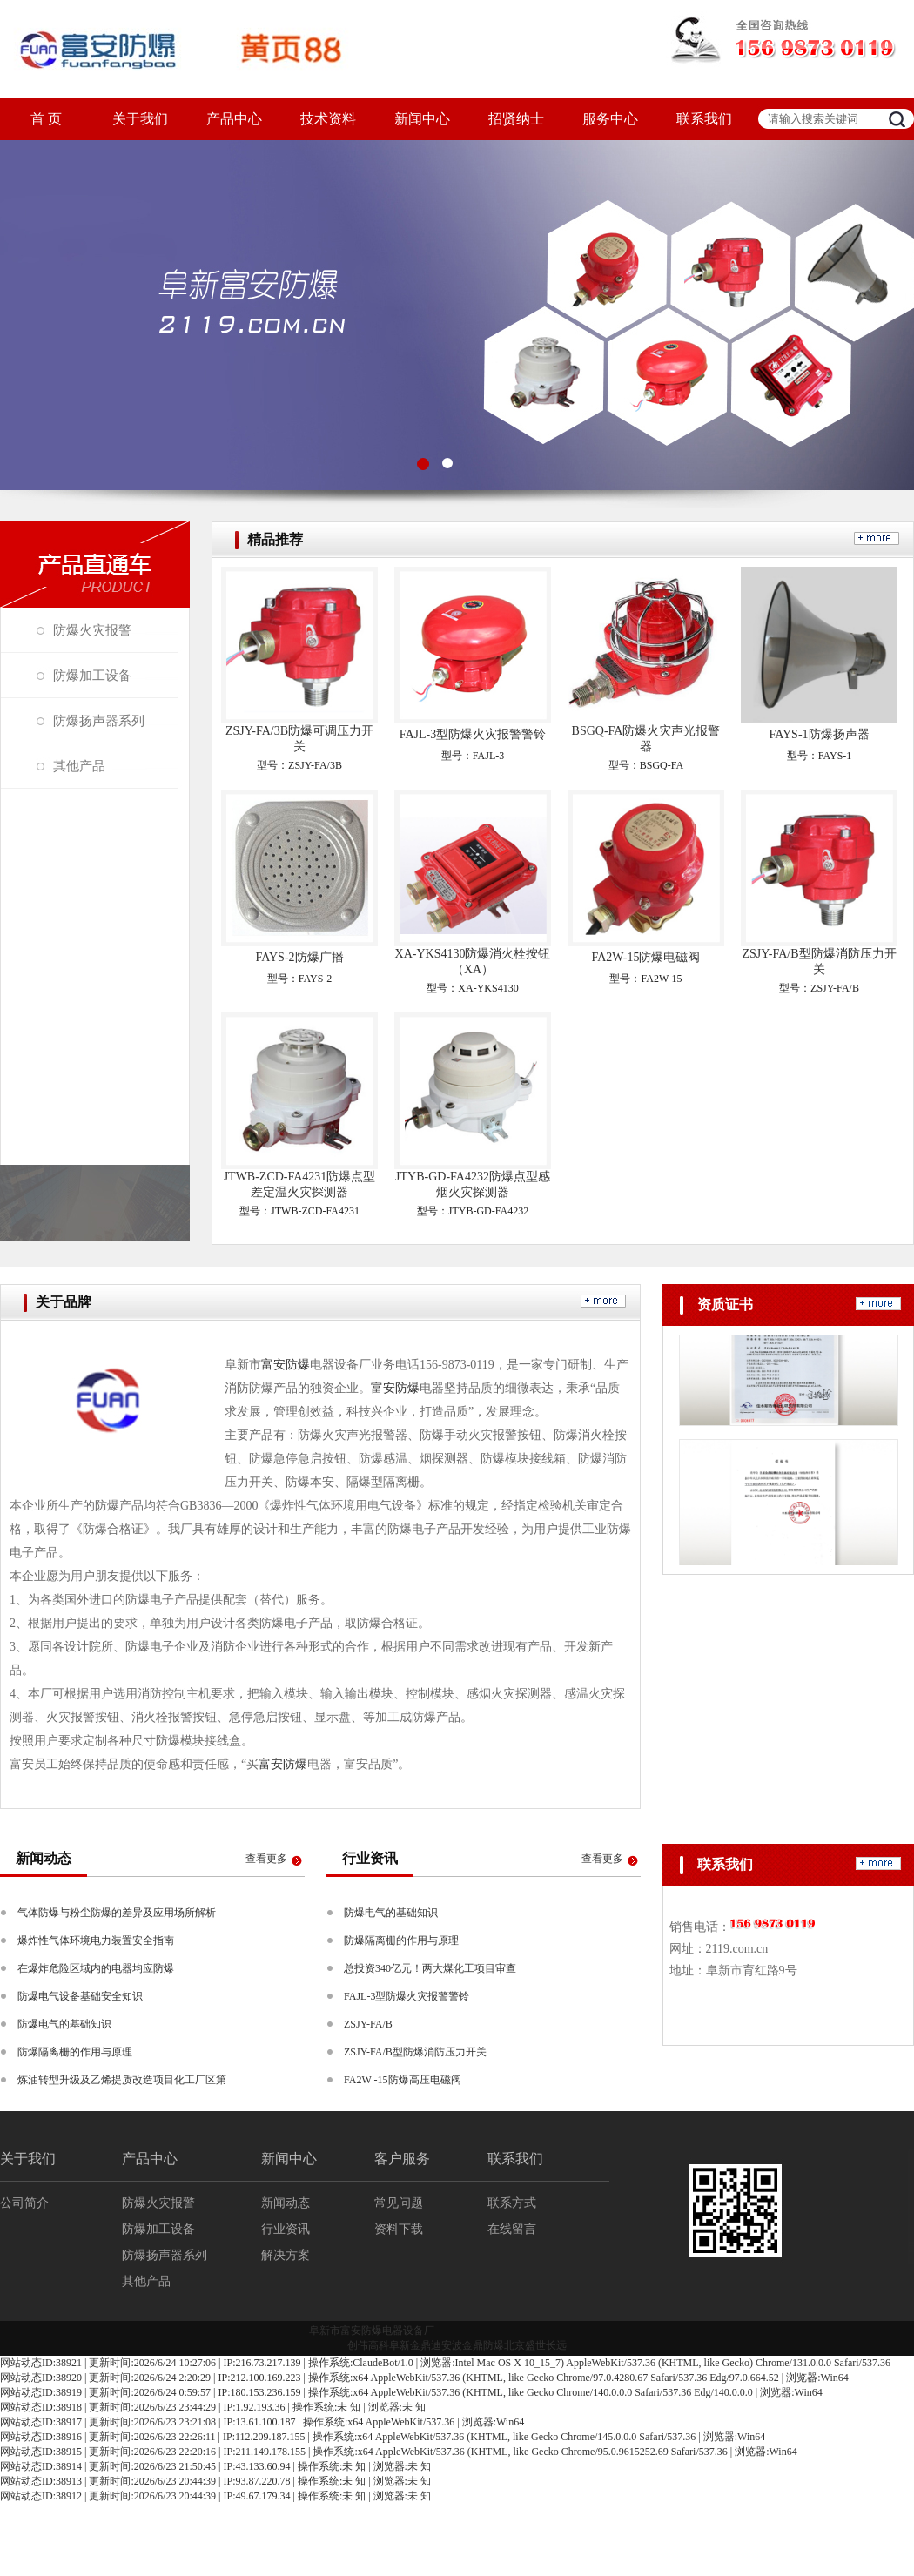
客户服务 (402, 2158)
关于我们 (140, 118)
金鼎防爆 (483, 2345)
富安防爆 (285, 1364)
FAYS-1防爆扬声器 (819, 734)
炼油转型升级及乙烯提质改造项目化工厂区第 (121, 2080)
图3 (457, 315)
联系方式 (511, 2202)
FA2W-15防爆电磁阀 (646, 957)
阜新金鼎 (410, 2345)
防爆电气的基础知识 (64, 2024)
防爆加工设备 (92, 676)
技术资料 (328, 118)
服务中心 (610, 118)
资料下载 (398, 2229)
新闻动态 (285, 2202)
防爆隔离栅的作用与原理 (74, 2052)
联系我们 (704, 118)
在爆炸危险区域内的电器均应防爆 (95, 1968)
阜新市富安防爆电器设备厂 (371, 2330)
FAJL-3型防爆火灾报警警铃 (473, 734)
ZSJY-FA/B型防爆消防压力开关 (415, 2052)
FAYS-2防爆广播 (299, 957)
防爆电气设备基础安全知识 (80, 1996)
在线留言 (511, 2229)
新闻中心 (422, 118)
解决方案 (285, 2255)
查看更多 (266, 1859)
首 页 (46, 118)
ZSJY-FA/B (368, 2024)
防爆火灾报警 (92, 630)
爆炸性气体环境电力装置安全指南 (95, 1940)
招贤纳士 (516, 118)
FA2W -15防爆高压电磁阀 (402, 2080)
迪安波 (446, 2345)
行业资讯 (285, 2229)
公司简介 (24, 2202)
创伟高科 (368, 2345)
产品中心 (234, 118)
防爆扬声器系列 (98, 721)
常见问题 (398, 2202)
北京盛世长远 (535, 2345)
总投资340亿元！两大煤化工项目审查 (430, 1968)
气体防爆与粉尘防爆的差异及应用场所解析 (116, 1913)
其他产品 (79, 766)
